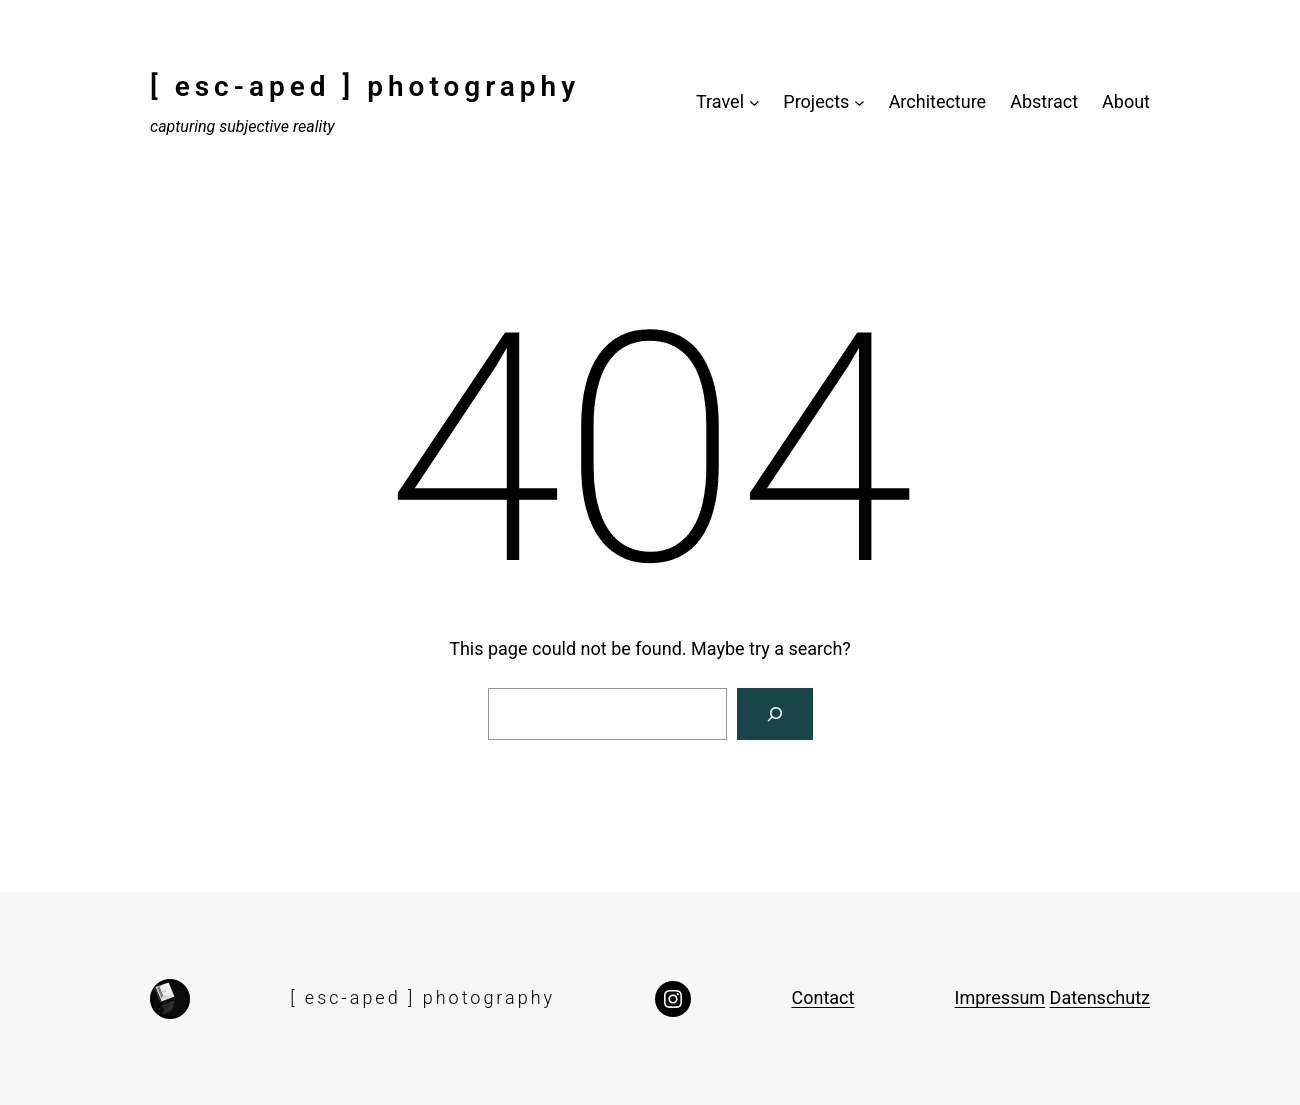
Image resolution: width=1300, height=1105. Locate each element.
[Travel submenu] (754, 102)
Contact (822, 997)
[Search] (775, 714)
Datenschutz (1100, 997)
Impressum (1000, 997)
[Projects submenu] (859, 102)
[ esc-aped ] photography (365, 86)
